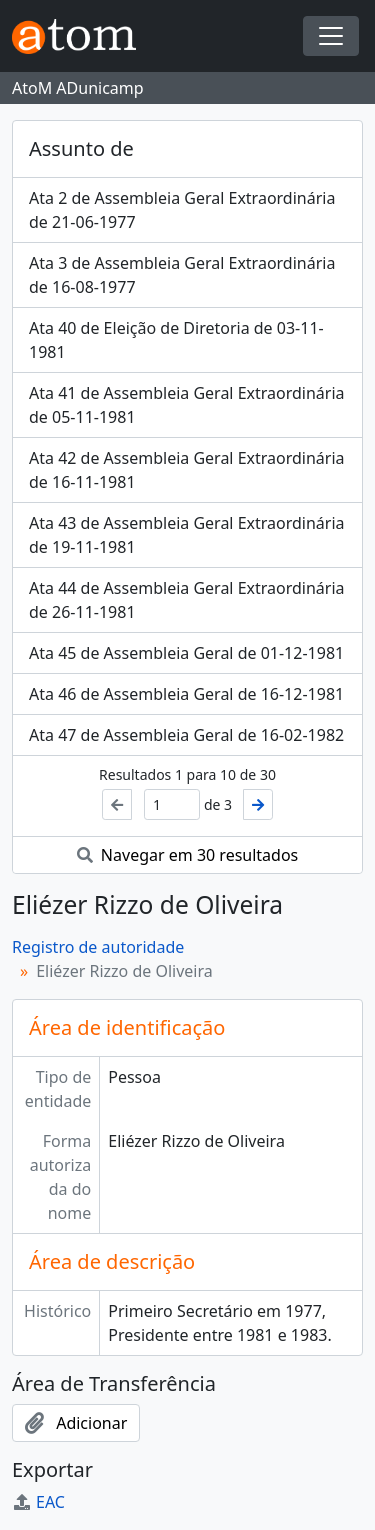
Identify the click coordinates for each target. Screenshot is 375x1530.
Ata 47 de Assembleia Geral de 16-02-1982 (186, 735)
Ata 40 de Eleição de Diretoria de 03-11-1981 (176, 340)
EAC (38, 1502)
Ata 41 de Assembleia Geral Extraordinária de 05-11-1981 (187, 405)
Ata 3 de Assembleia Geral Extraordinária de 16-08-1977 (182, 275)
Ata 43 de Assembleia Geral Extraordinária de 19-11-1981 (187, 535)
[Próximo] (258, 804)
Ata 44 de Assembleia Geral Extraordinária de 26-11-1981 (187, 600)
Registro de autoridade (98, 947)
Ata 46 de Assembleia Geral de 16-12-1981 (186, 694)
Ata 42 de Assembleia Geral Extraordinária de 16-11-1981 (187, 470)
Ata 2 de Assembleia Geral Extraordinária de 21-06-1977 (182, 210)
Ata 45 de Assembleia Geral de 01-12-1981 (186, 653)
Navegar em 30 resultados (188, 855)
